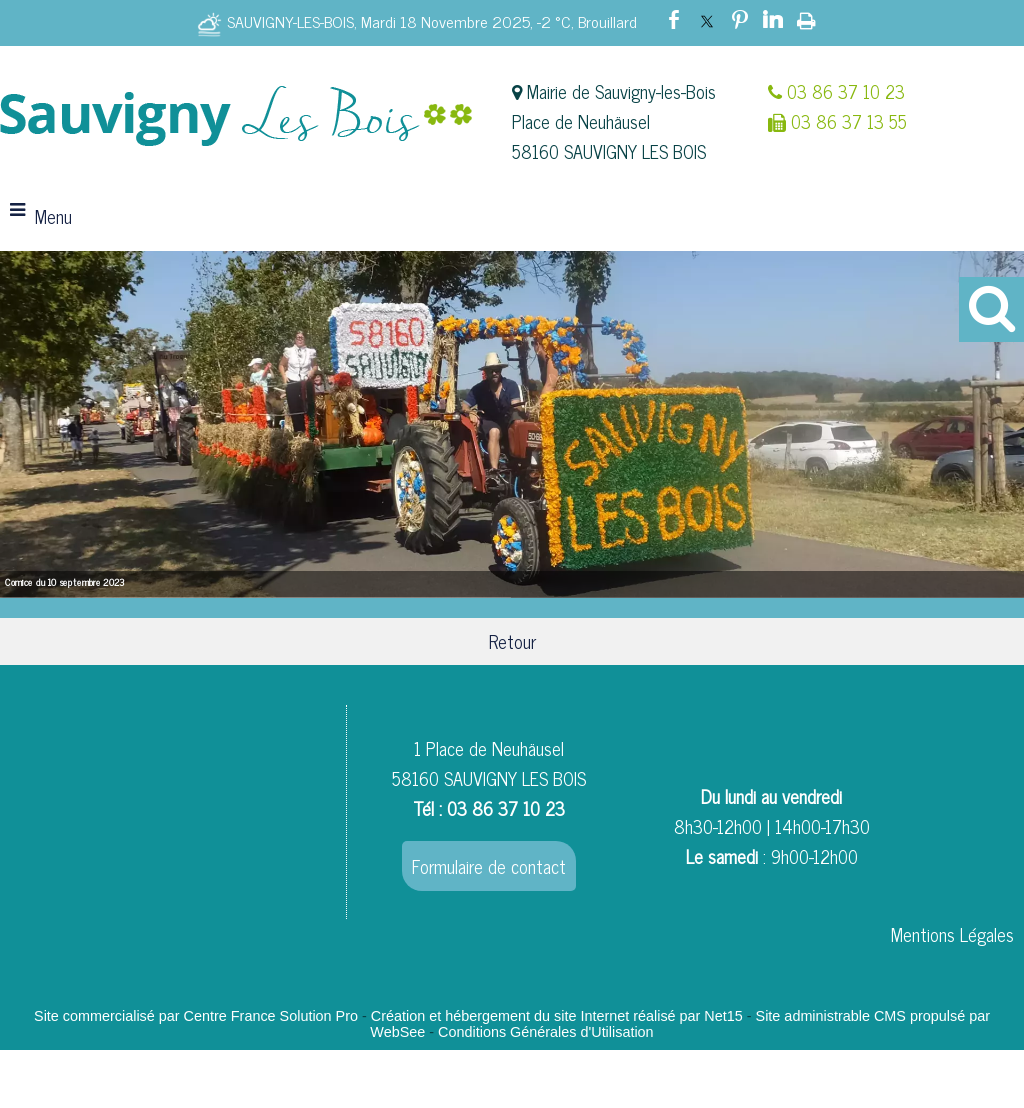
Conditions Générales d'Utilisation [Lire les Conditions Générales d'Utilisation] (546, 1032)
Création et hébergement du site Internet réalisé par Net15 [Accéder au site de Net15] (557, 1016)
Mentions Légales (952, 934)
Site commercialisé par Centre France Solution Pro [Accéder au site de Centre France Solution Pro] (196, 1016)
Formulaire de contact (489, 866)
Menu (53, 216)
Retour (512, 641)
